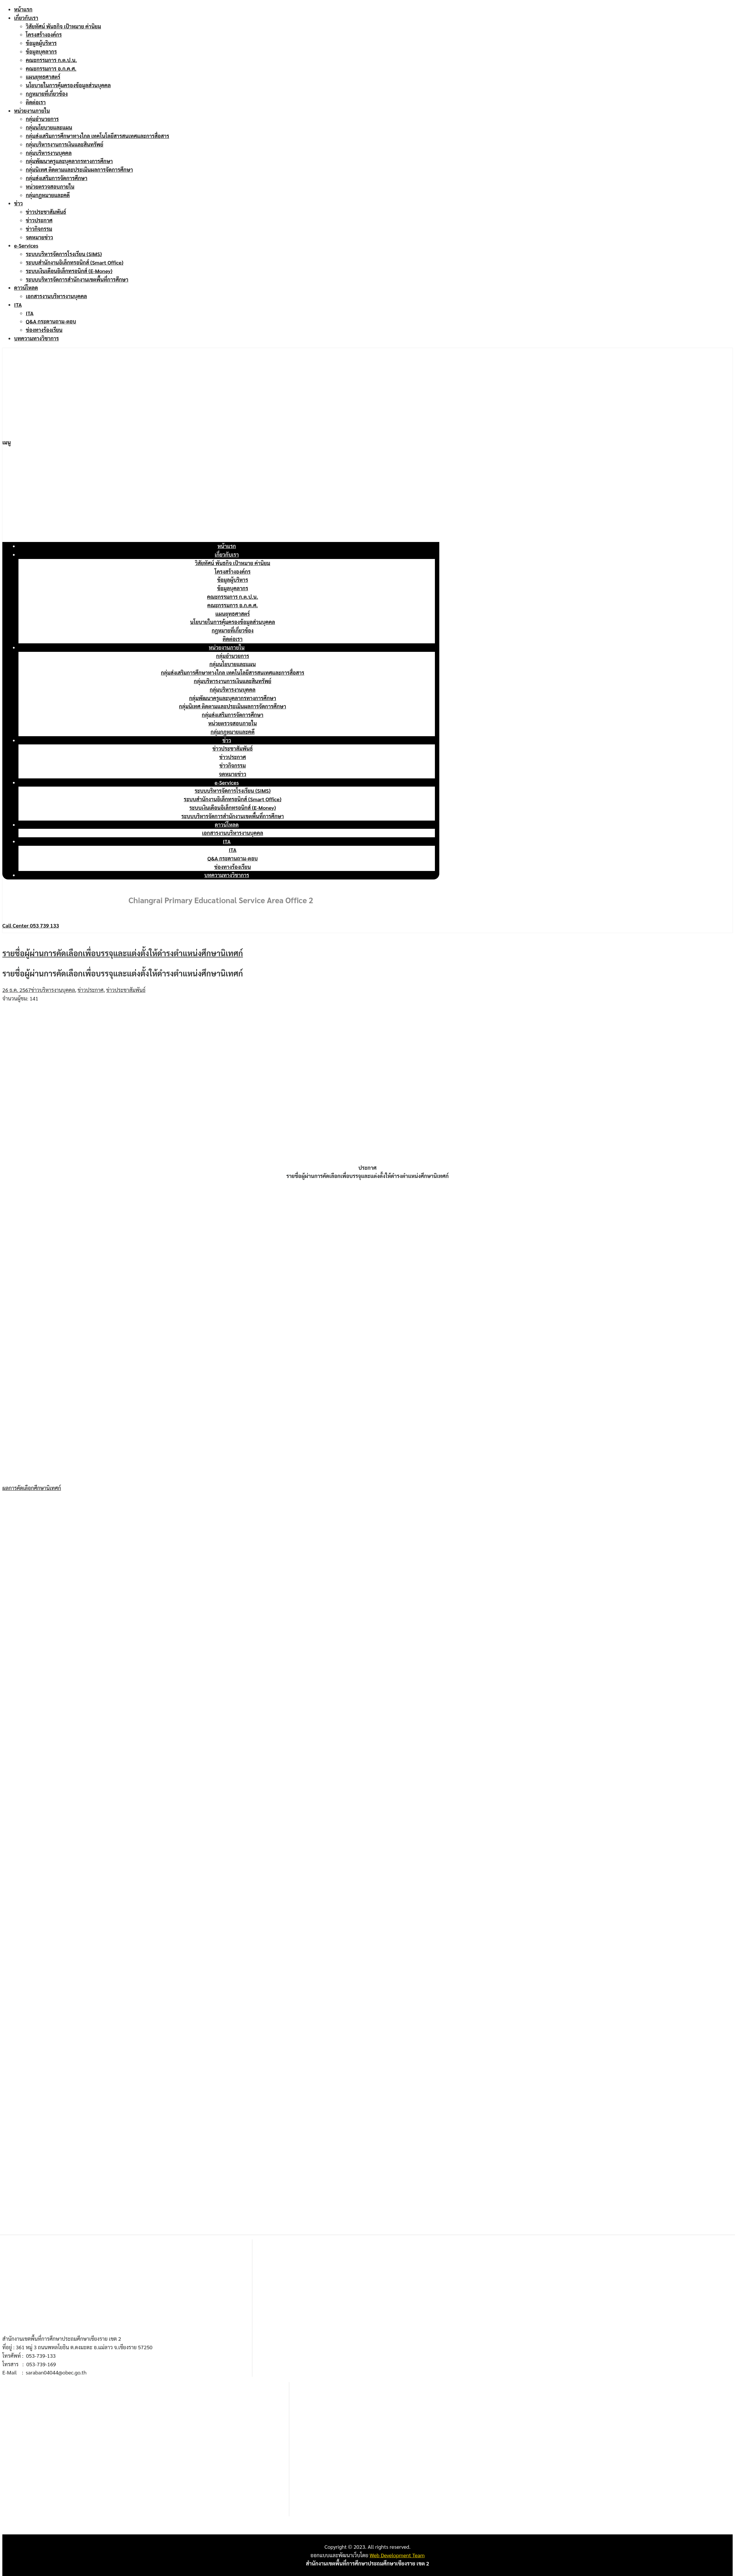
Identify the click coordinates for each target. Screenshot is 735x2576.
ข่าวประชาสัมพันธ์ (46, 211)
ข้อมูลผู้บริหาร (41, 43)
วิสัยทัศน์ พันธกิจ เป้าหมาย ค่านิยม (63, 26)
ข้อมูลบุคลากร (41, 51)
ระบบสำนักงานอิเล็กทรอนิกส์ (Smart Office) (74, 262)
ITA (18, 304)
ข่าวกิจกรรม (39, 228)
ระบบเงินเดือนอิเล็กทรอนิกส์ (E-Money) (69, 270)
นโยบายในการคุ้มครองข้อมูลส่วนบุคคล (68, 85)
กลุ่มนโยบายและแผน (49, 127)
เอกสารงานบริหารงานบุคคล (56, 296)
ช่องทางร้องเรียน (44, 329)
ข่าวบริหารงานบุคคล (53, 989)
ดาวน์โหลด (26, 287)
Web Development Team (397, 2555)
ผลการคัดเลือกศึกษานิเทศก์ (31, 1487)
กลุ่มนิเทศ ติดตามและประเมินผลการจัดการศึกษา (79, 169)
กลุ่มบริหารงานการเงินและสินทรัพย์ (64, 144)
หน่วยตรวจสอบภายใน (50, 186)
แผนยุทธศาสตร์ (43, 76)
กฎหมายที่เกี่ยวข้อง (47, 93)
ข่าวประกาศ (39, 220)
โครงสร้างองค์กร (44, 34)
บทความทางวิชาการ (36, 338)
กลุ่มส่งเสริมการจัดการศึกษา (56, 178)
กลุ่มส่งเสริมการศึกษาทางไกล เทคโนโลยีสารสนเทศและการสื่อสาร (97, 135)
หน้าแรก (23, 9)
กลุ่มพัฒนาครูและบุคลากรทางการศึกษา (69, 161)
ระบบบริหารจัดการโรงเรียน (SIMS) (64, 253)
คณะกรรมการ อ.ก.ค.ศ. (51, 68)
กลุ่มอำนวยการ (42, 118)
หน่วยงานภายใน (32, 110)
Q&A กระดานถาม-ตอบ (51, 321)
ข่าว (18, 203)
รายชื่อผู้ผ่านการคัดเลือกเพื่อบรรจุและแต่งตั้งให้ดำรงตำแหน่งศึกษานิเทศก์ (122, 953)
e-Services (26, 245)
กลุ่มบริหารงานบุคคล (49, 152)
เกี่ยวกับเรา (26, 17)
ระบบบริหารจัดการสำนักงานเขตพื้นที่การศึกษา (77, 279)
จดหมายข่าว (39, 237)
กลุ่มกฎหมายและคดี (48, 195)
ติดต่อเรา (36, 102)
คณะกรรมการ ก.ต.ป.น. (51, 60)
